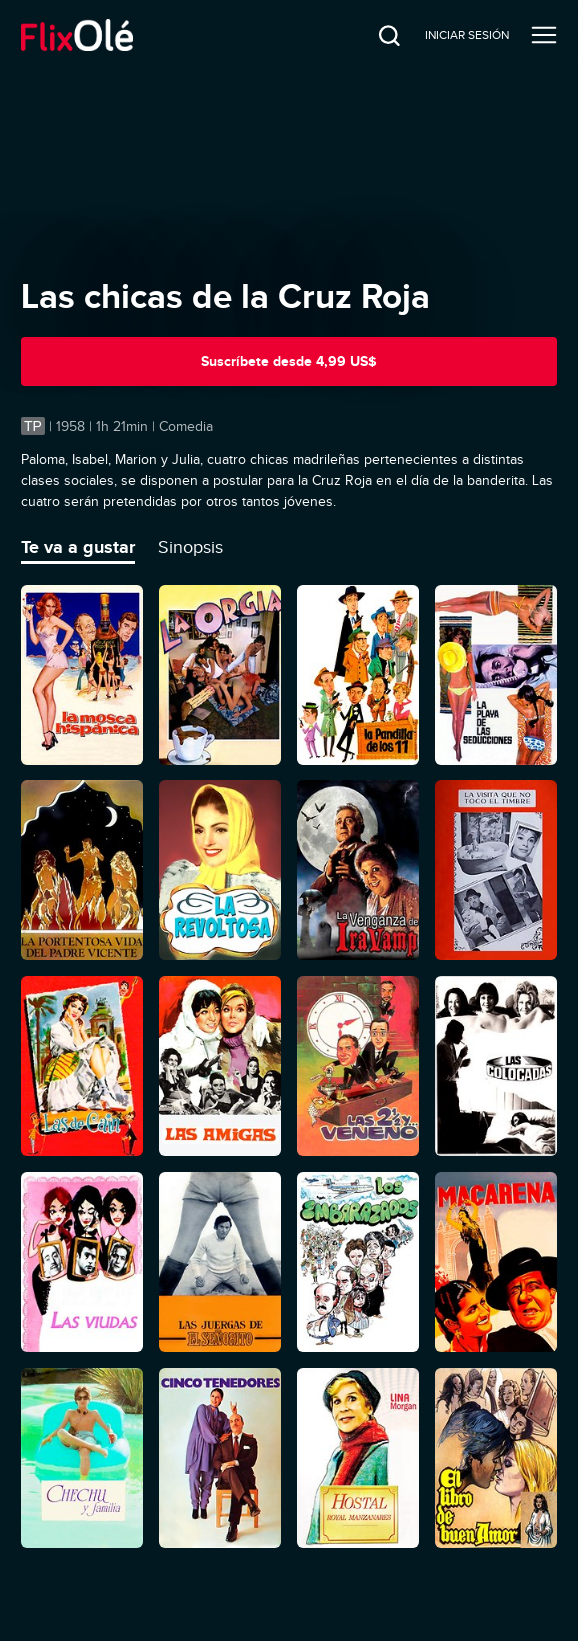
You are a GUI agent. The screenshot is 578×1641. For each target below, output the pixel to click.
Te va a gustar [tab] (78, 547)
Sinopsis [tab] (190, 547)
